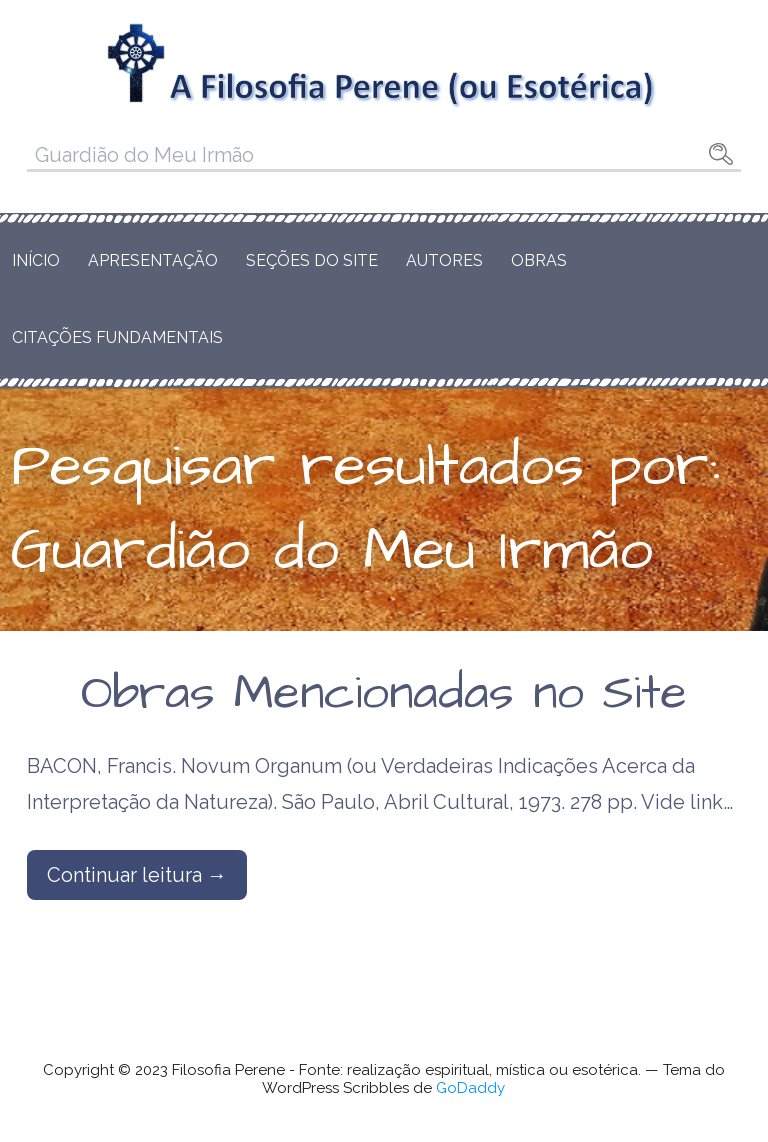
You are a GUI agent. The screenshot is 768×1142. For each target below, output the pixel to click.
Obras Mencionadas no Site (384, 694)
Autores (444, 260)
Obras (539, 260)
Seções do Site (312, 260)
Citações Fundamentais (117, 337)
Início (36, 260)
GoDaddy (470, 1088)
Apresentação (153, 260)
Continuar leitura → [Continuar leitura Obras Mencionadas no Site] (137, 875)
